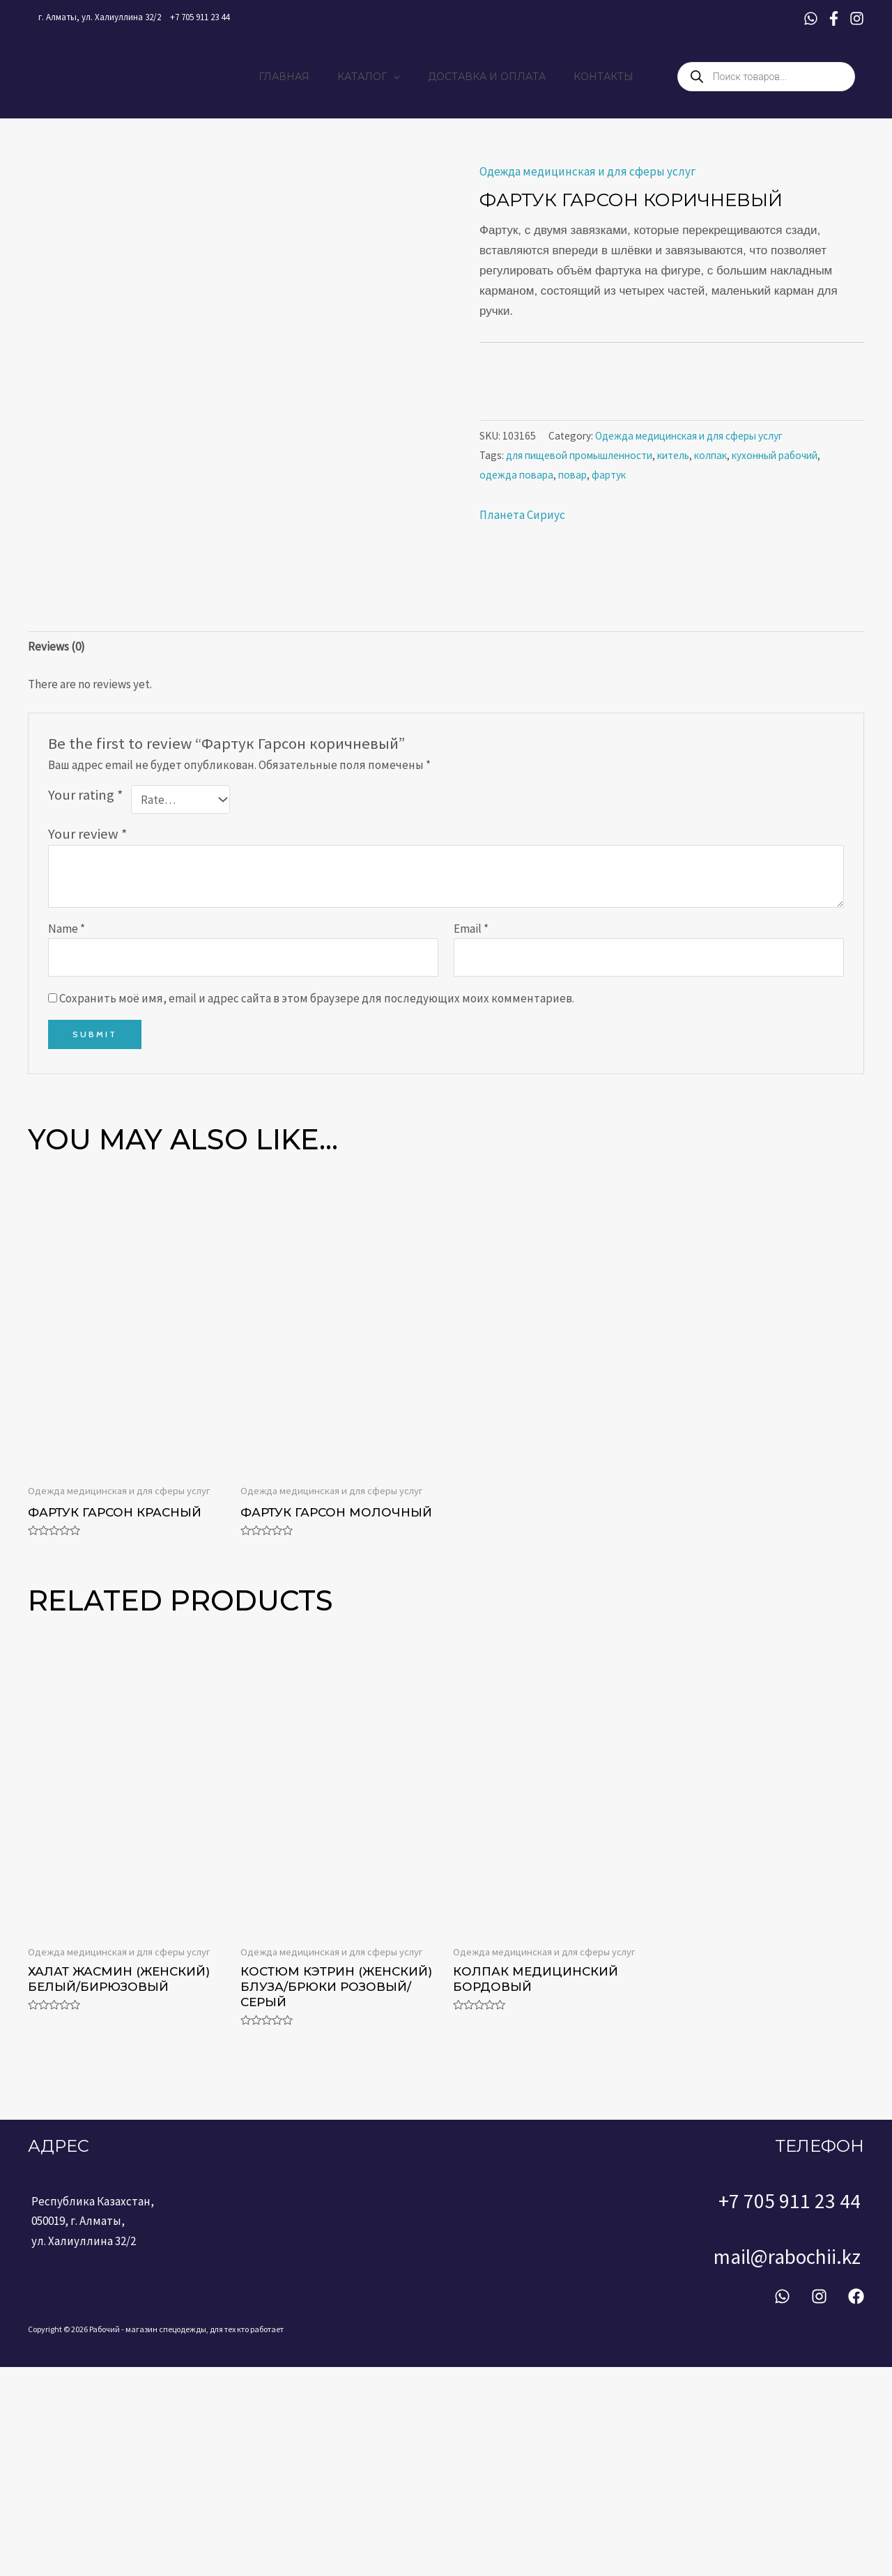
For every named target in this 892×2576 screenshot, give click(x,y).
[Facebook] (833, 18)
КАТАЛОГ (372, 79)
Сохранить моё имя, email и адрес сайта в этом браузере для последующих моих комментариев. (316, 1212)
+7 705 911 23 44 (199, 17)
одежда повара (516, 480)
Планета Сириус (522, 520)
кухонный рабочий (774, 460)
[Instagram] (856, 18)
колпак (710, 460)
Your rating (85, 1009)
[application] (397, 79)
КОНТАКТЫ (591, 79)
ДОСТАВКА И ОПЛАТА (482, 79)
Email (471, 1143)
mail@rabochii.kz (818, 2468)
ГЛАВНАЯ (296, 79)
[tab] (56, 861)
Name (66, 1143)
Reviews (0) (56, 861)
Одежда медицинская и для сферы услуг (587, 177)
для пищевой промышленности (579, 460)
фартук (609, 480)
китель (673, 460)
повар (572, 480)
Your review (88, 1048)
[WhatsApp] (810, 18)
